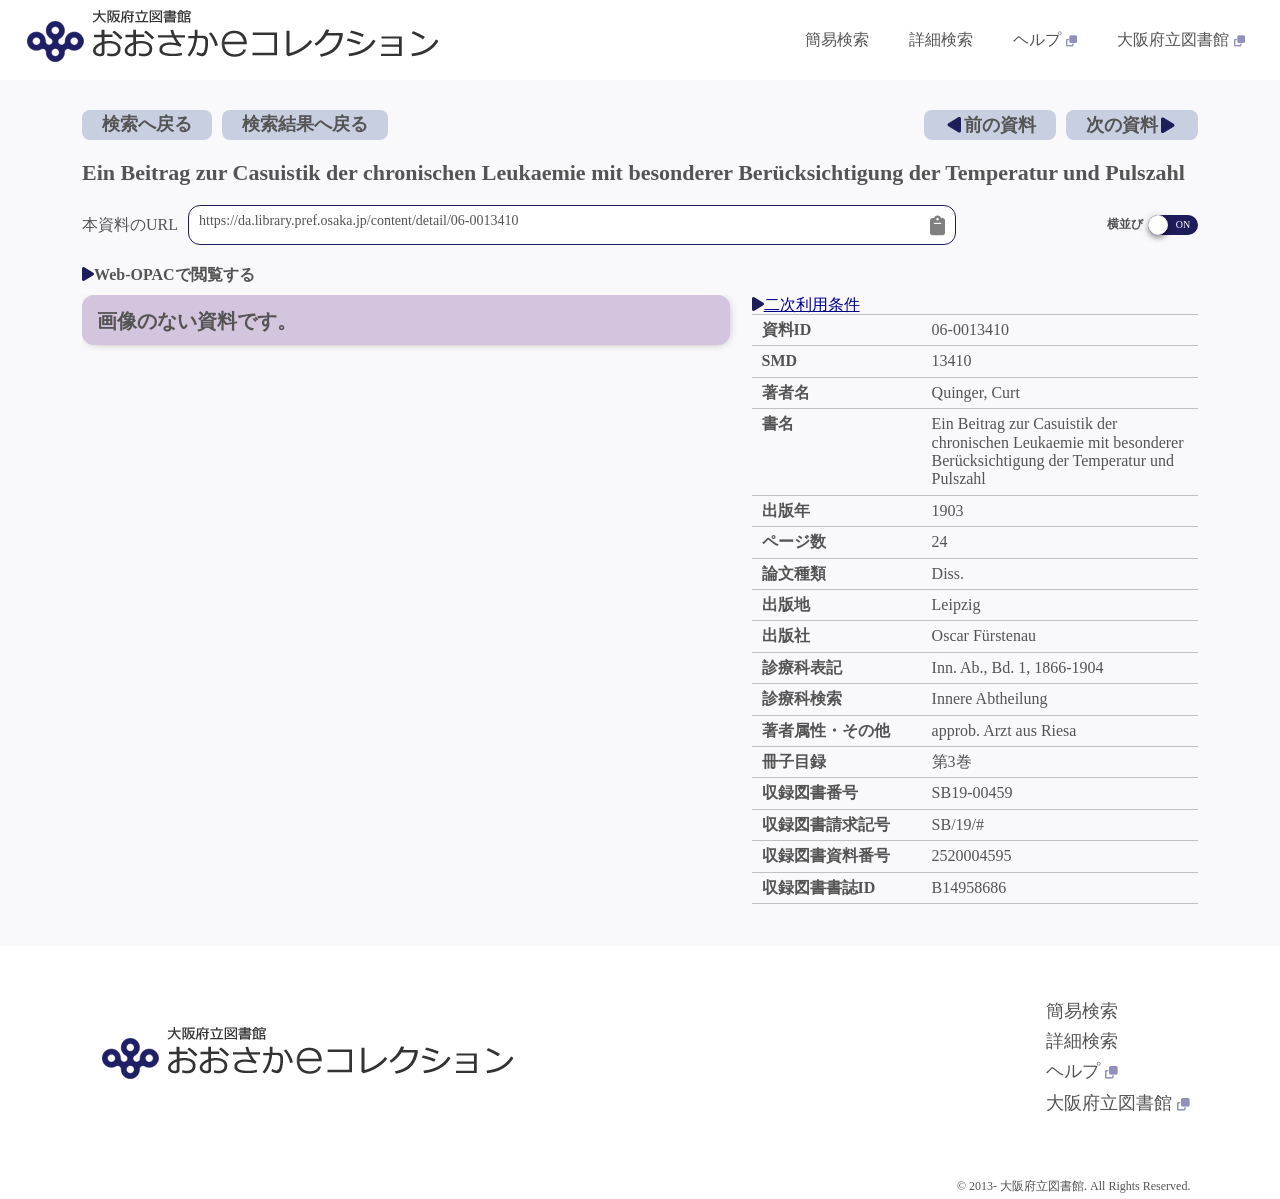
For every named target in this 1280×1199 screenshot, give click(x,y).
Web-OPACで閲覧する (168, 274)
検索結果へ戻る (305, 124)
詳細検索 (1082, 1041)
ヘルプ (1082, 1071)
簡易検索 (1082, 1011)
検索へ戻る (147, 124)
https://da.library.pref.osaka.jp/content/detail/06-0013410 (559, 225)
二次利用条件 (806, 304)
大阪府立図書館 (1118, 1103)
